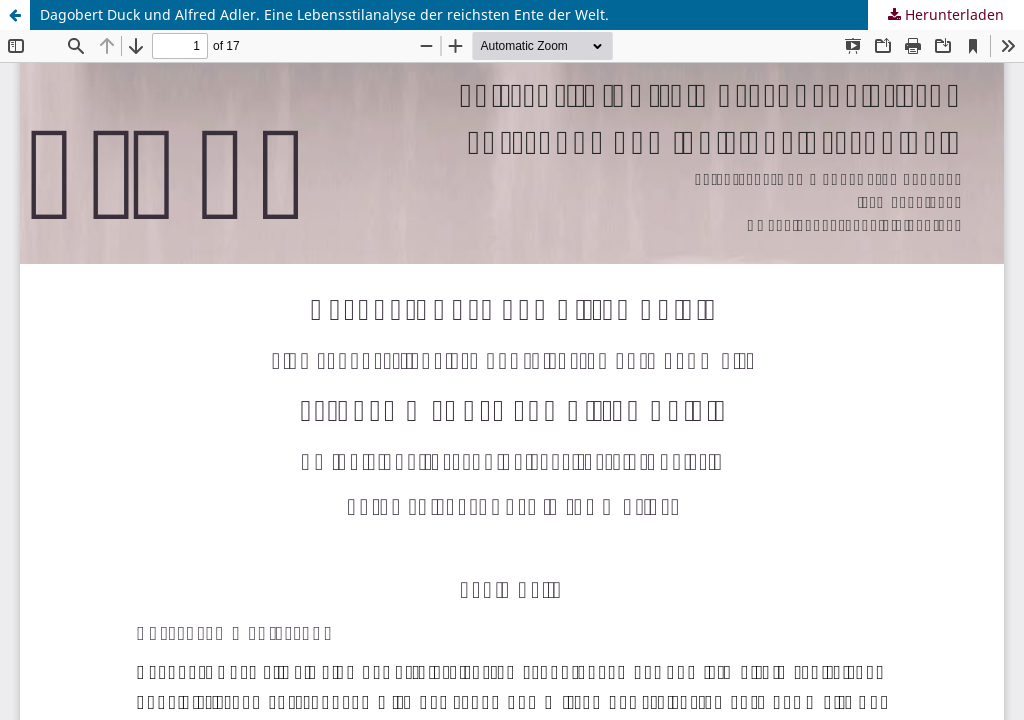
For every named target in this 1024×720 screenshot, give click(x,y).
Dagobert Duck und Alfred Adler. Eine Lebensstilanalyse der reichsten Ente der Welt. (324, 14)
